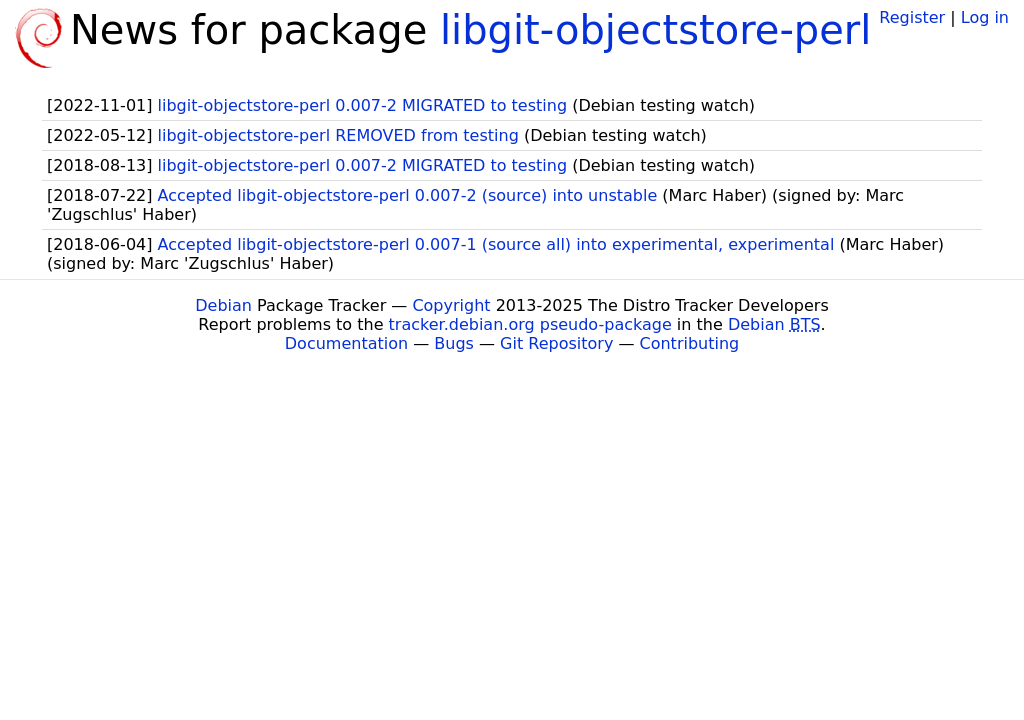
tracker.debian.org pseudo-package (530, 324)
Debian (223, 305)
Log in (985, 17)
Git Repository (556, 343)
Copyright (451, 305)
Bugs (454, 343)
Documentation (346, 343)
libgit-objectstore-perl (655, 30)
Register (912, 17)
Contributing (690, 343)
